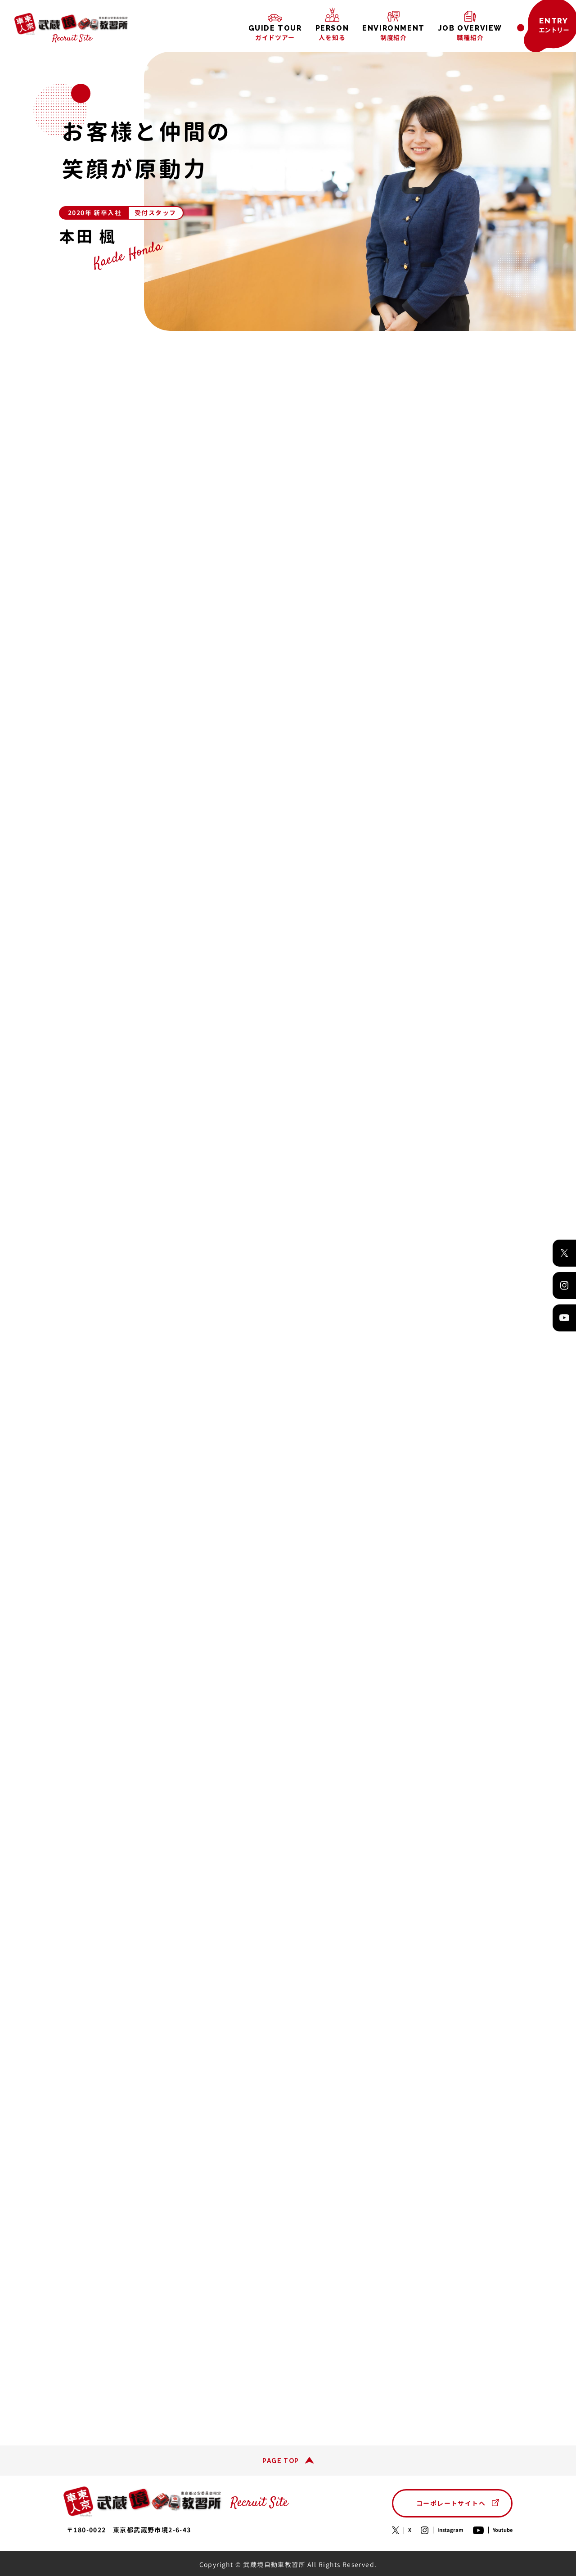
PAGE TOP (280, 2460)
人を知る (332, 32)
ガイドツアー (275, 32)
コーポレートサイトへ (451, 2503)
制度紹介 (393, 32)
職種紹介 (470, 32)
